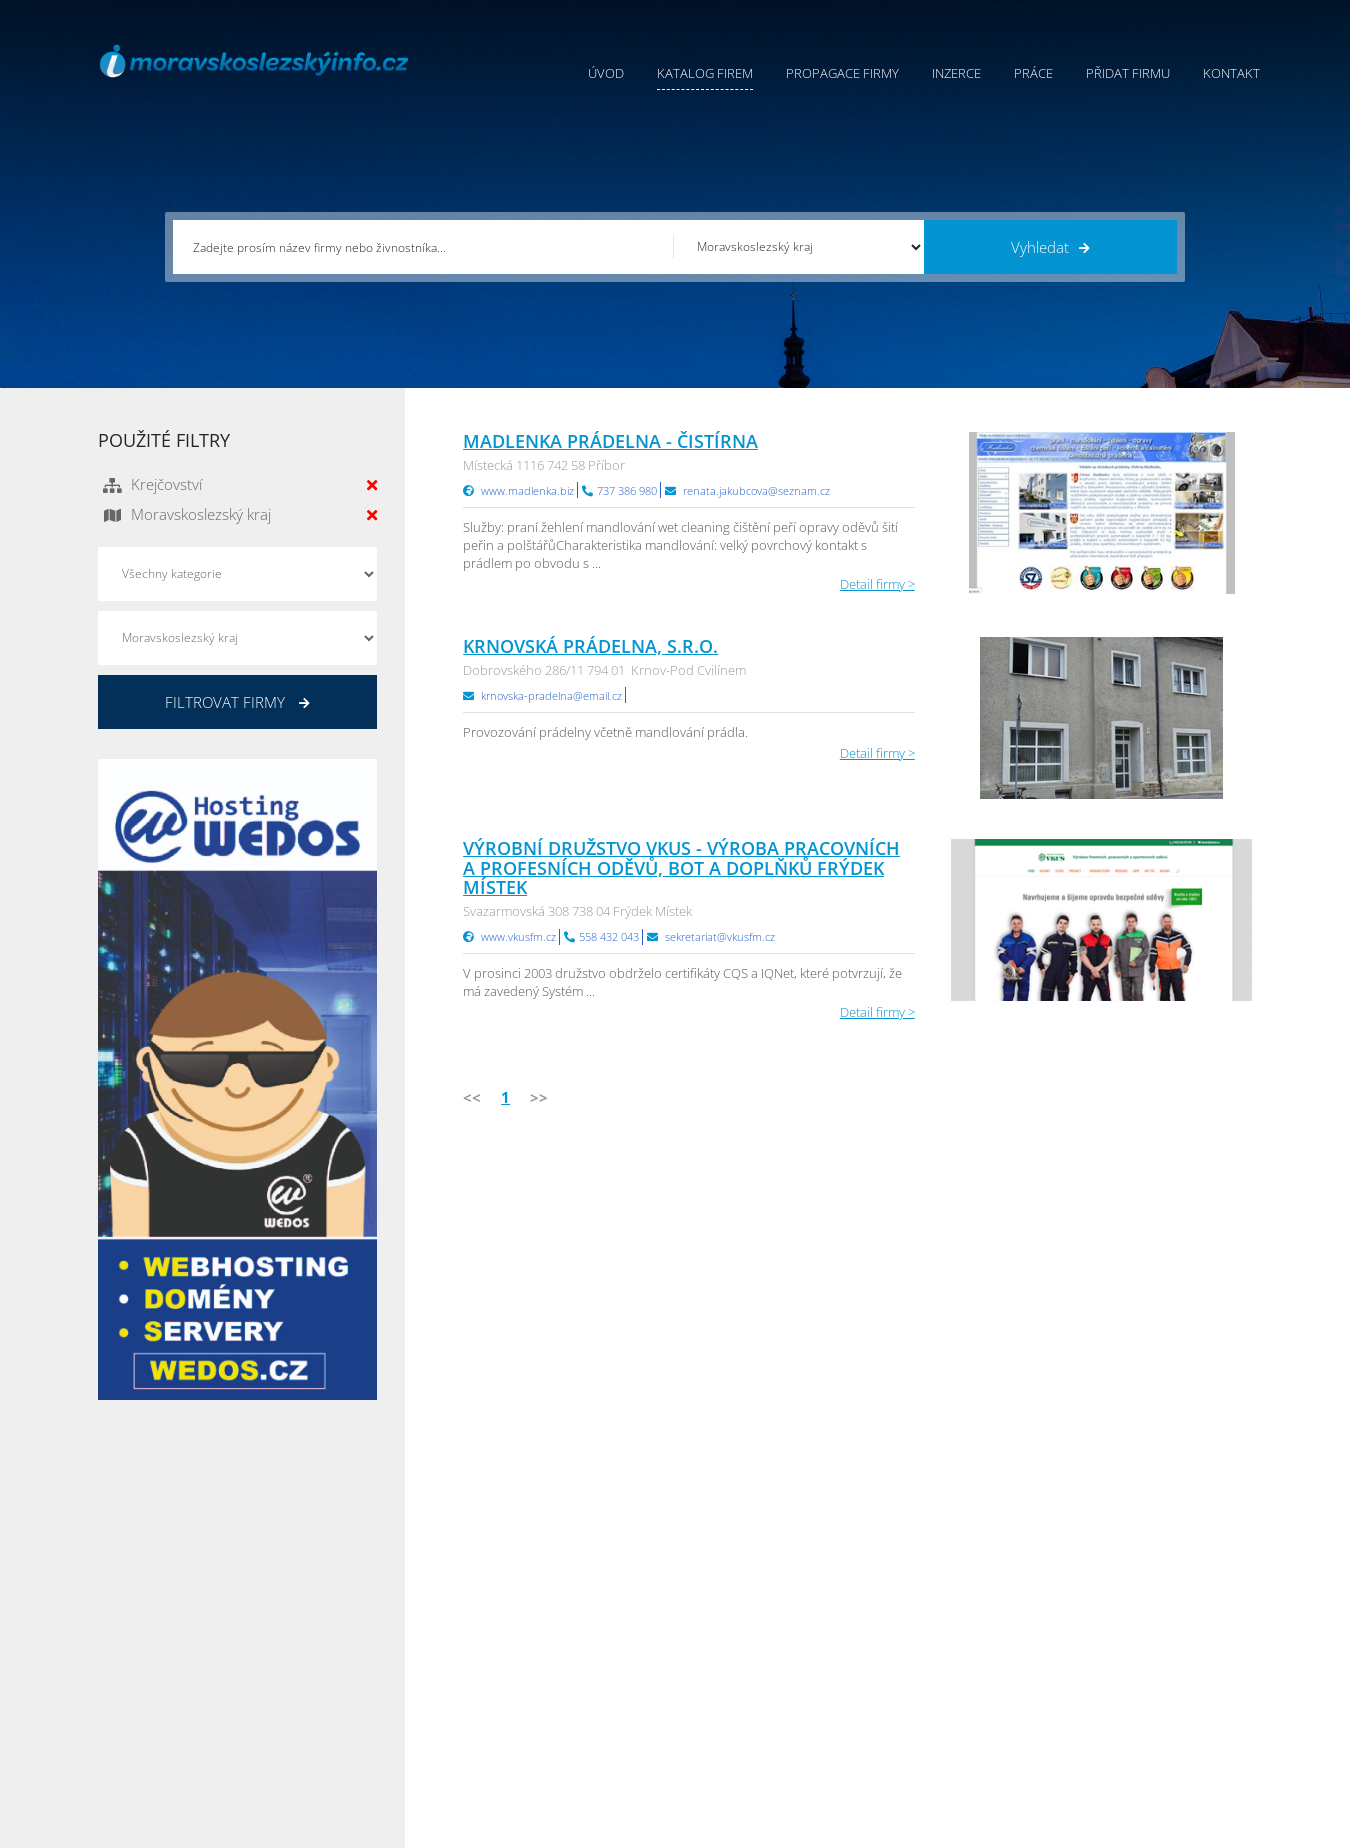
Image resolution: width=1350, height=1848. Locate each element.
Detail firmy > (877, 584)
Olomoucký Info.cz (1134, 1720)
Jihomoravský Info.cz (945, 1720)
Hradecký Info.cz (933, 1695)
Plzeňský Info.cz (1126, 1595)
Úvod (606, 73)
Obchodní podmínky (736, 1620)
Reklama (520, 1720)
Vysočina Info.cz (932, 1670)
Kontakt (1231, 73)
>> (539, 1097)
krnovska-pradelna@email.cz (551, 695)
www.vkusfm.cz (518, 936)
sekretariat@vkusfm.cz (720, 936)
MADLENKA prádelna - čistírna (610, 441)
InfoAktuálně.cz (248, 1829)
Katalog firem (705, 73)
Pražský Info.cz (1123, 1620)
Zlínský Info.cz (1121, 1670)
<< (472, 1097)
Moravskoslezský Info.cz (955, 1645)
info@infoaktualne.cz (187, 1693)
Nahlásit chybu (719, 1695)
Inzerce (956, 73)
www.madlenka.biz (527, 490)
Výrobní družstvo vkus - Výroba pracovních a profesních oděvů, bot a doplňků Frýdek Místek (681, 868)
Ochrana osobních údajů (749, 1645)
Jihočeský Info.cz (1128, 1645)
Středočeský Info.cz (1136, 1695)
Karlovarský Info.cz (1135, 1745)
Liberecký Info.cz (934, 1745)
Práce (1033, 73)
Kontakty (701, 1670)
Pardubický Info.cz (939, 1595)
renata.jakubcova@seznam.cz (756, 490)
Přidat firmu (1128, 73)
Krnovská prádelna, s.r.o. (590, 646)
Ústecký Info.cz (928, 1620)
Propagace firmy (842, 73)
